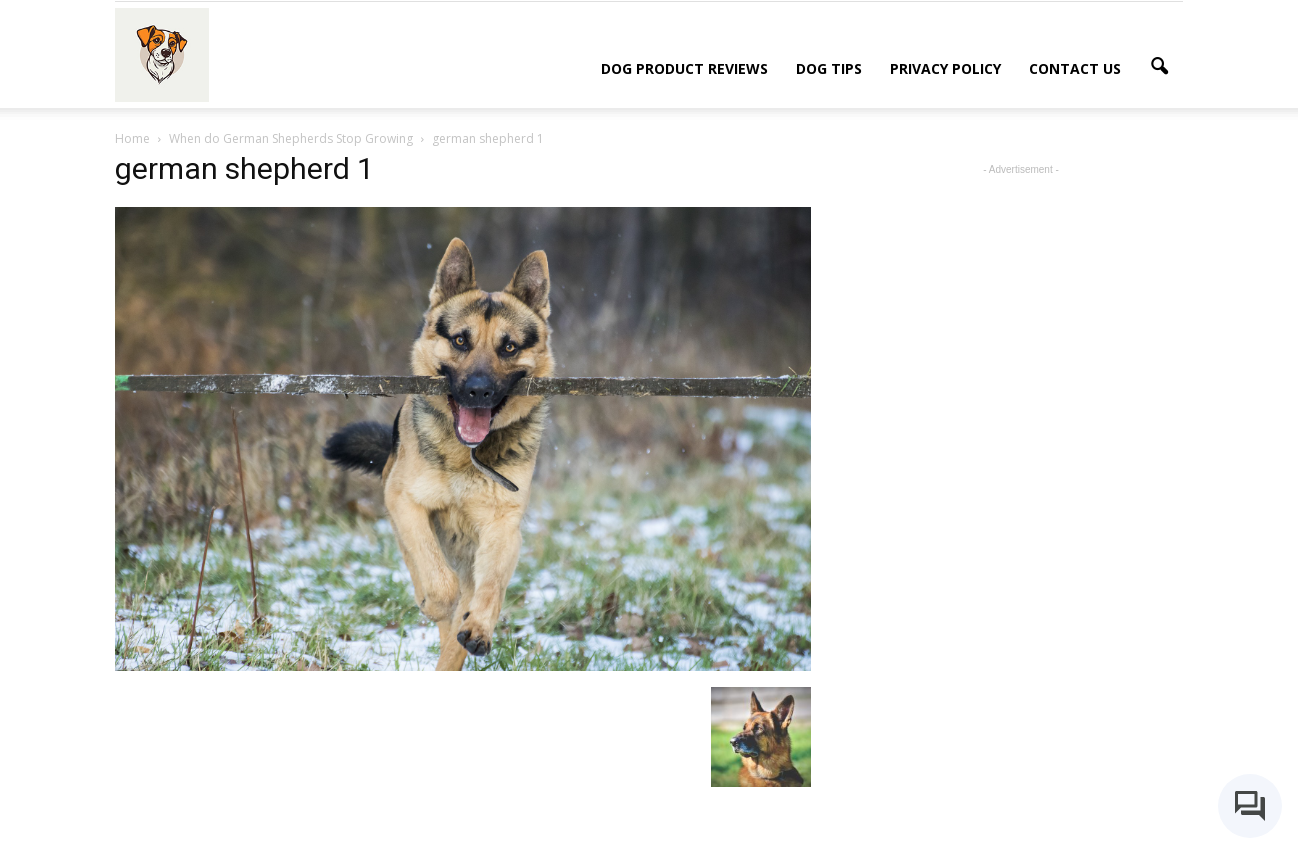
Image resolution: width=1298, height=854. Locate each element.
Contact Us (1075, 68)
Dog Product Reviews (684, 68)
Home (132, 138)
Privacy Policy (945, 68)
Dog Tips (829, 68)
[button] (1159, 67)
